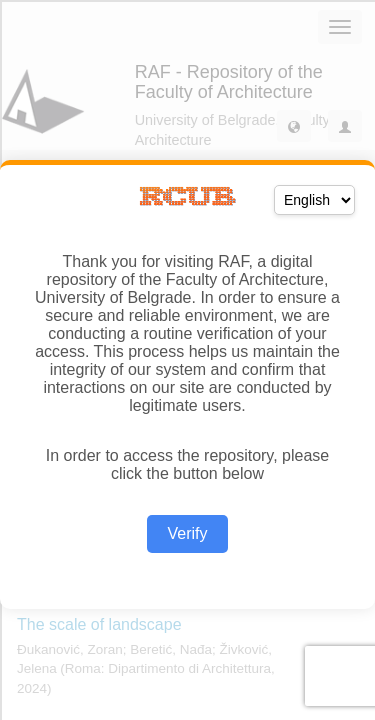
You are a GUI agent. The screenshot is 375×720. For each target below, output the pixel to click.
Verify (187, 533)
